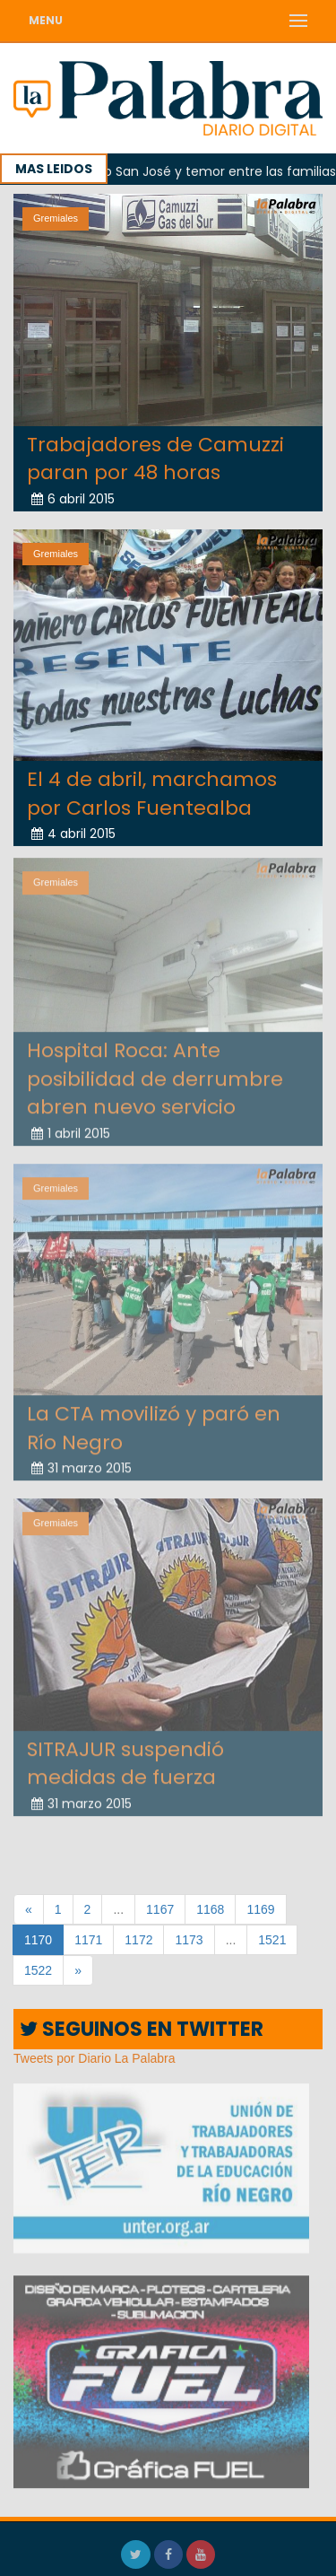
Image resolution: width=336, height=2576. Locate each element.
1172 (138, 1940)
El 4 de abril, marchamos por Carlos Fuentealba (152, 793)
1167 (160, 1909)
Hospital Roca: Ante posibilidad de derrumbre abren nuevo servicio (155, 1075)
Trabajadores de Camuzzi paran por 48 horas (155, 457)
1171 (88, 1940)
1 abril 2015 (70, 1129)
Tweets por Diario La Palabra (94, 2058)
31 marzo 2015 (81, 1464)
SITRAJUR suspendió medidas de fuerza (125, 1759)
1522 (38, 1970)
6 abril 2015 (73, 498)
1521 (272, 1940)
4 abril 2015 (73, 834)
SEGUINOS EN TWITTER (141, 2029)
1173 (188, 1940)
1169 (260, 1909)
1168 (210, 1909)
